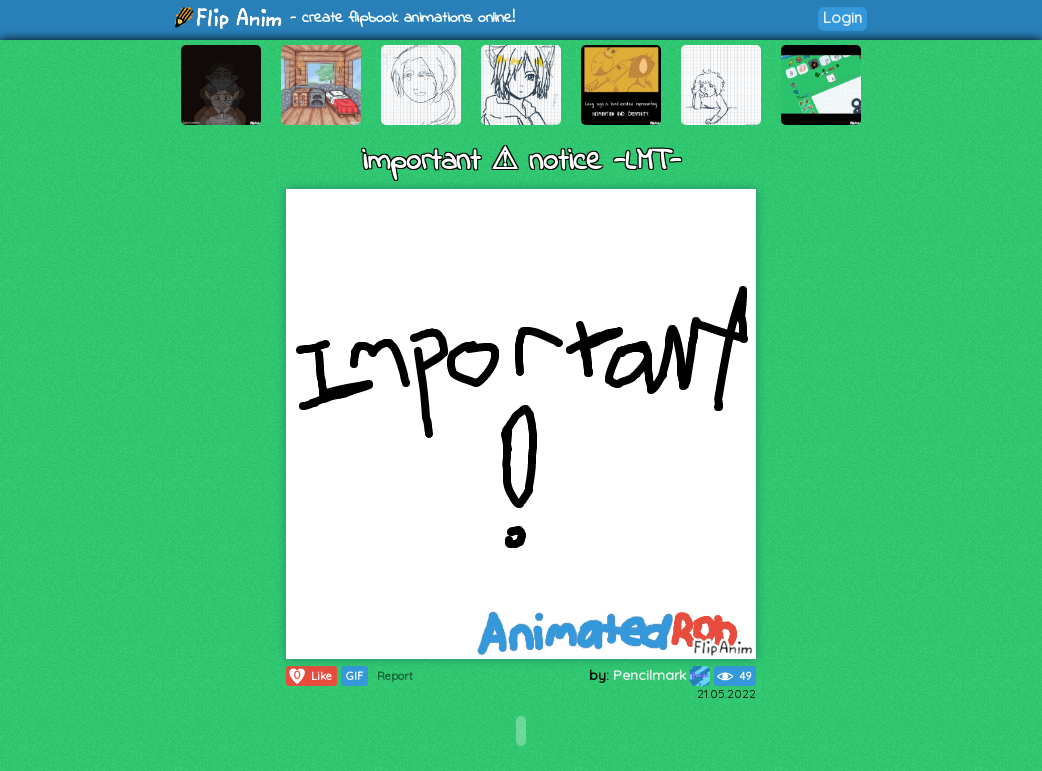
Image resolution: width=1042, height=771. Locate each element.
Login (842, 17)
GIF (354, 676)
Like (309, 676)
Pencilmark (661, 675)
